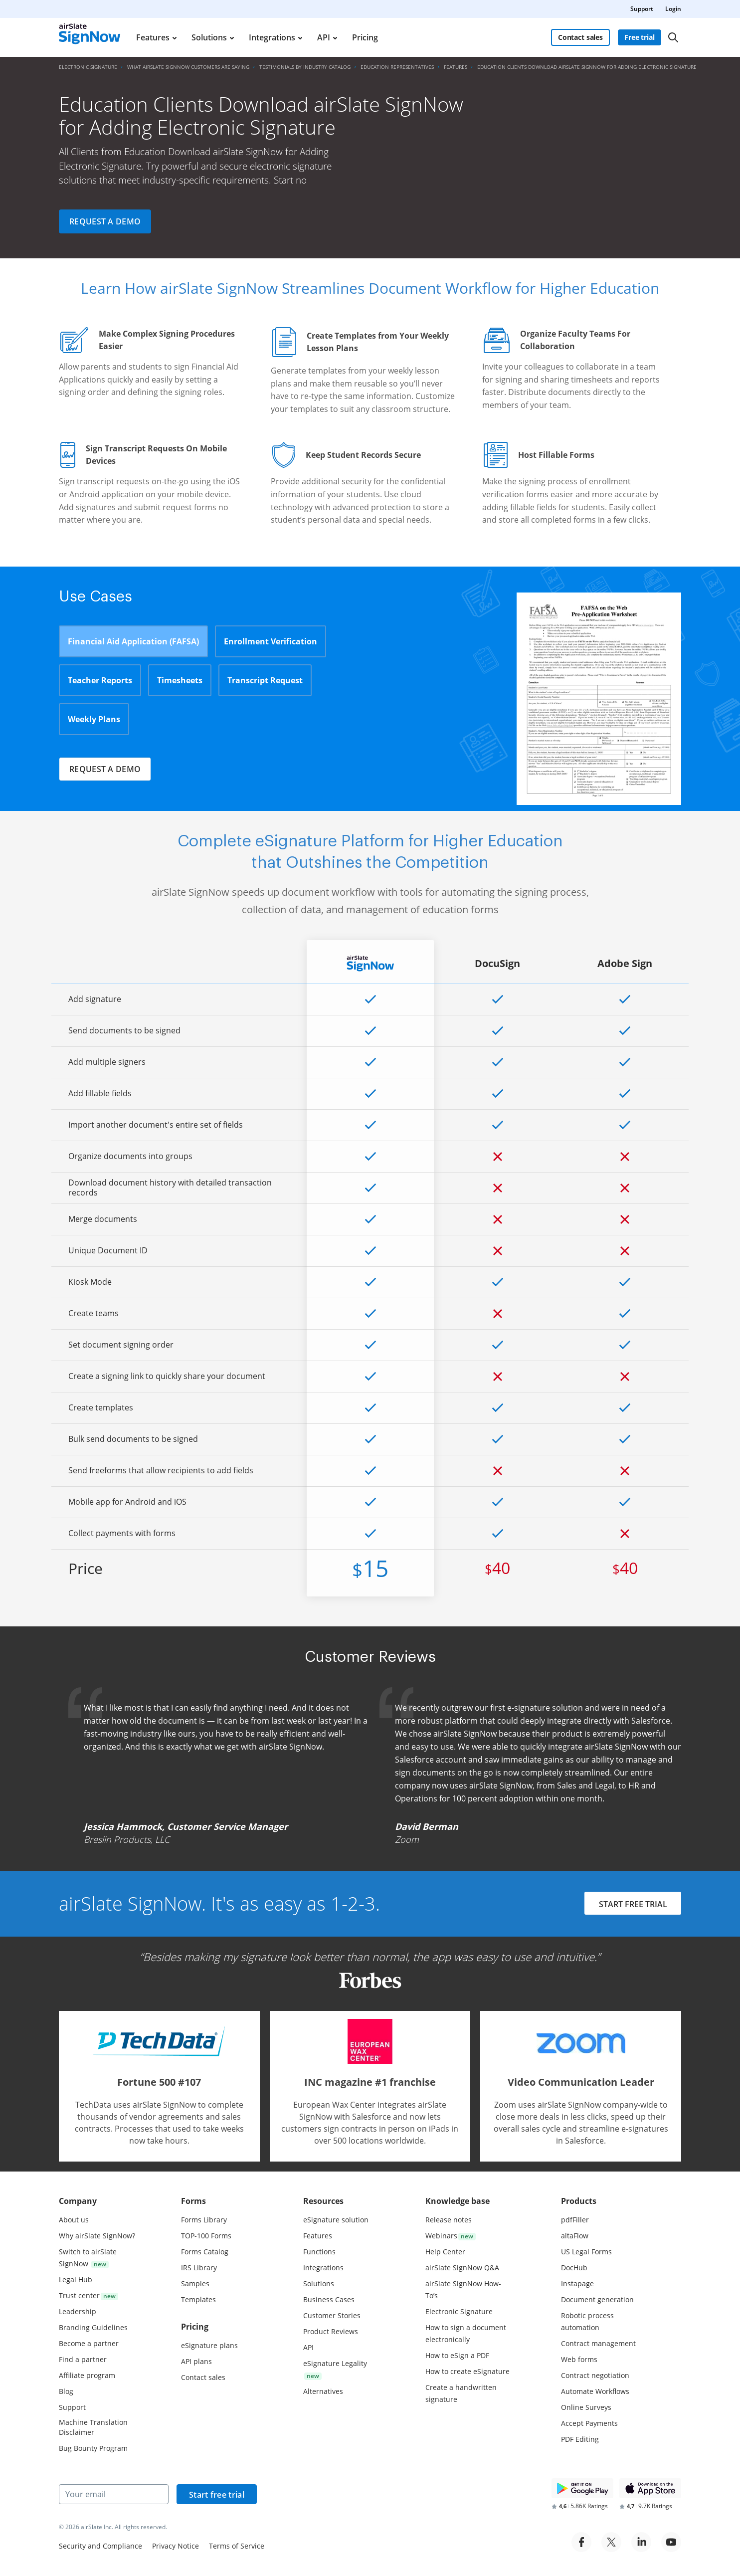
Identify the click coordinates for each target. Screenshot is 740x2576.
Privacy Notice (175, 2546)
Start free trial (216, 2494)
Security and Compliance (100, 2546)
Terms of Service (236, 2546)
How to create (467, 2371)
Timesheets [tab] (179, 680)
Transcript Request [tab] (265, 680)
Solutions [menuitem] (209, 37)
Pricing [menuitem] (365, 37)
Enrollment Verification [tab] (270, 641)
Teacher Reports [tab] (100, 680)
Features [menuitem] (153, 37)
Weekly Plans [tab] (94, 719)
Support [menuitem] (641, 8)
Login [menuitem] (673, 8)
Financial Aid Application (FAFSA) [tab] (133, 641)
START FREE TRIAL (633, 1904)
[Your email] (114, 2494)
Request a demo (105, 221)
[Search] (673, 37)
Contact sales (580, 37)
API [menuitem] (323, 37)
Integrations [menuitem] (272, 37)
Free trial (639, 37)
